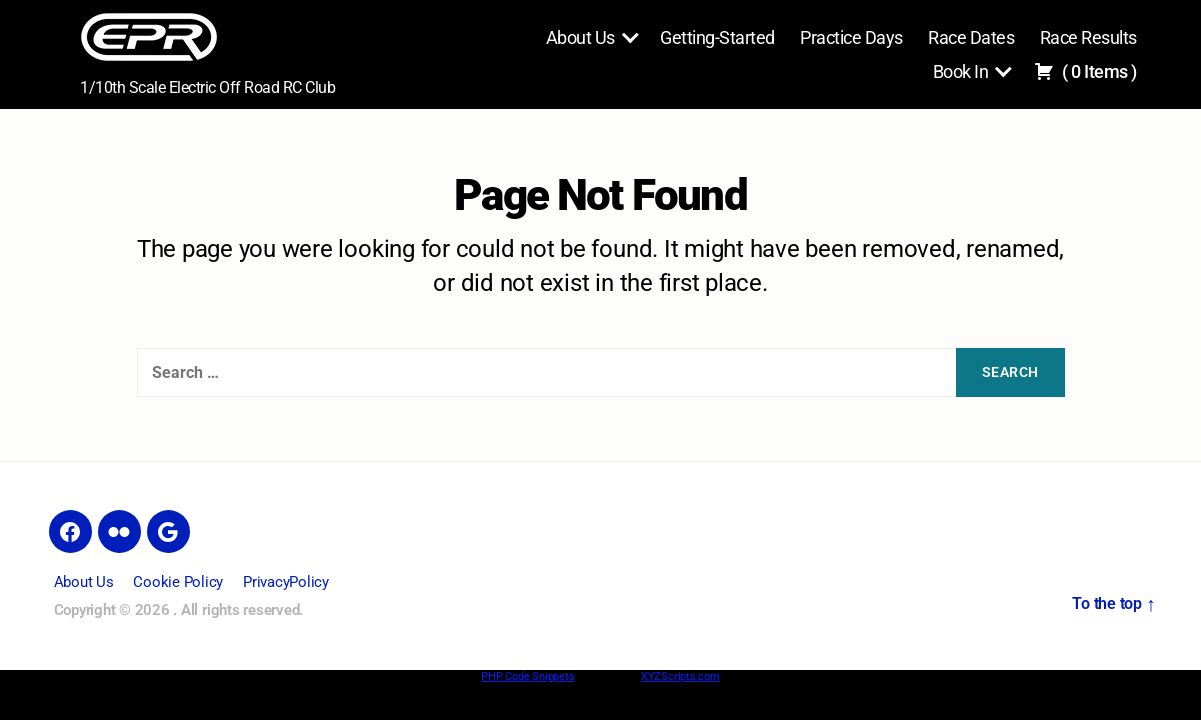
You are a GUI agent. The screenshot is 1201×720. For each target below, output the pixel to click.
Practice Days (851, 37)
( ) (1085, 71)
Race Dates (971, 37)
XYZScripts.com (680, 676)
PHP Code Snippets (527, 676)
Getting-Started (717, 37)
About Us (580, 37)
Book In (961, 71)
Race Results (1088, 37)
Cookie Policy (178, 582)
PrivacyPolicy (286, 582)
